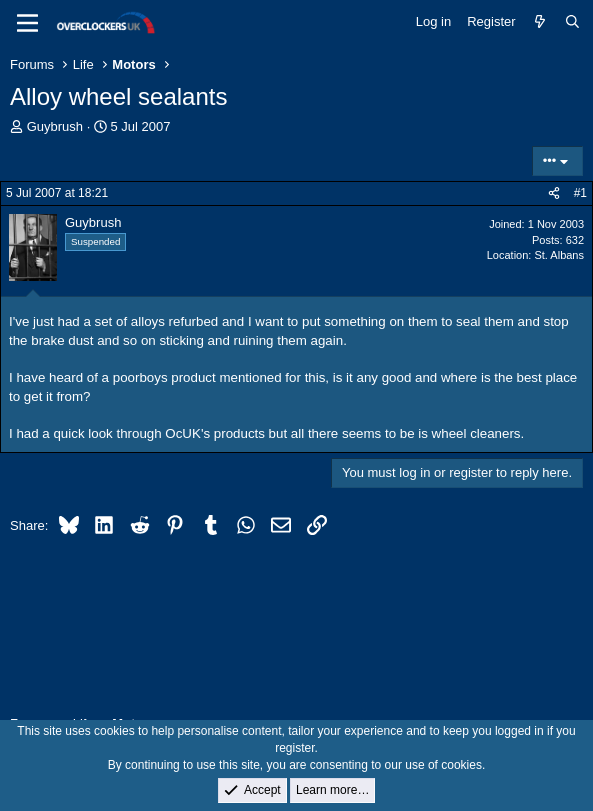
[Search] (572, 22)
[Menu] (27, 23)
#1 (580, 193)
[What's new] (540, 22)
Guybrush (55, 126)
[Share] (554, 193)
